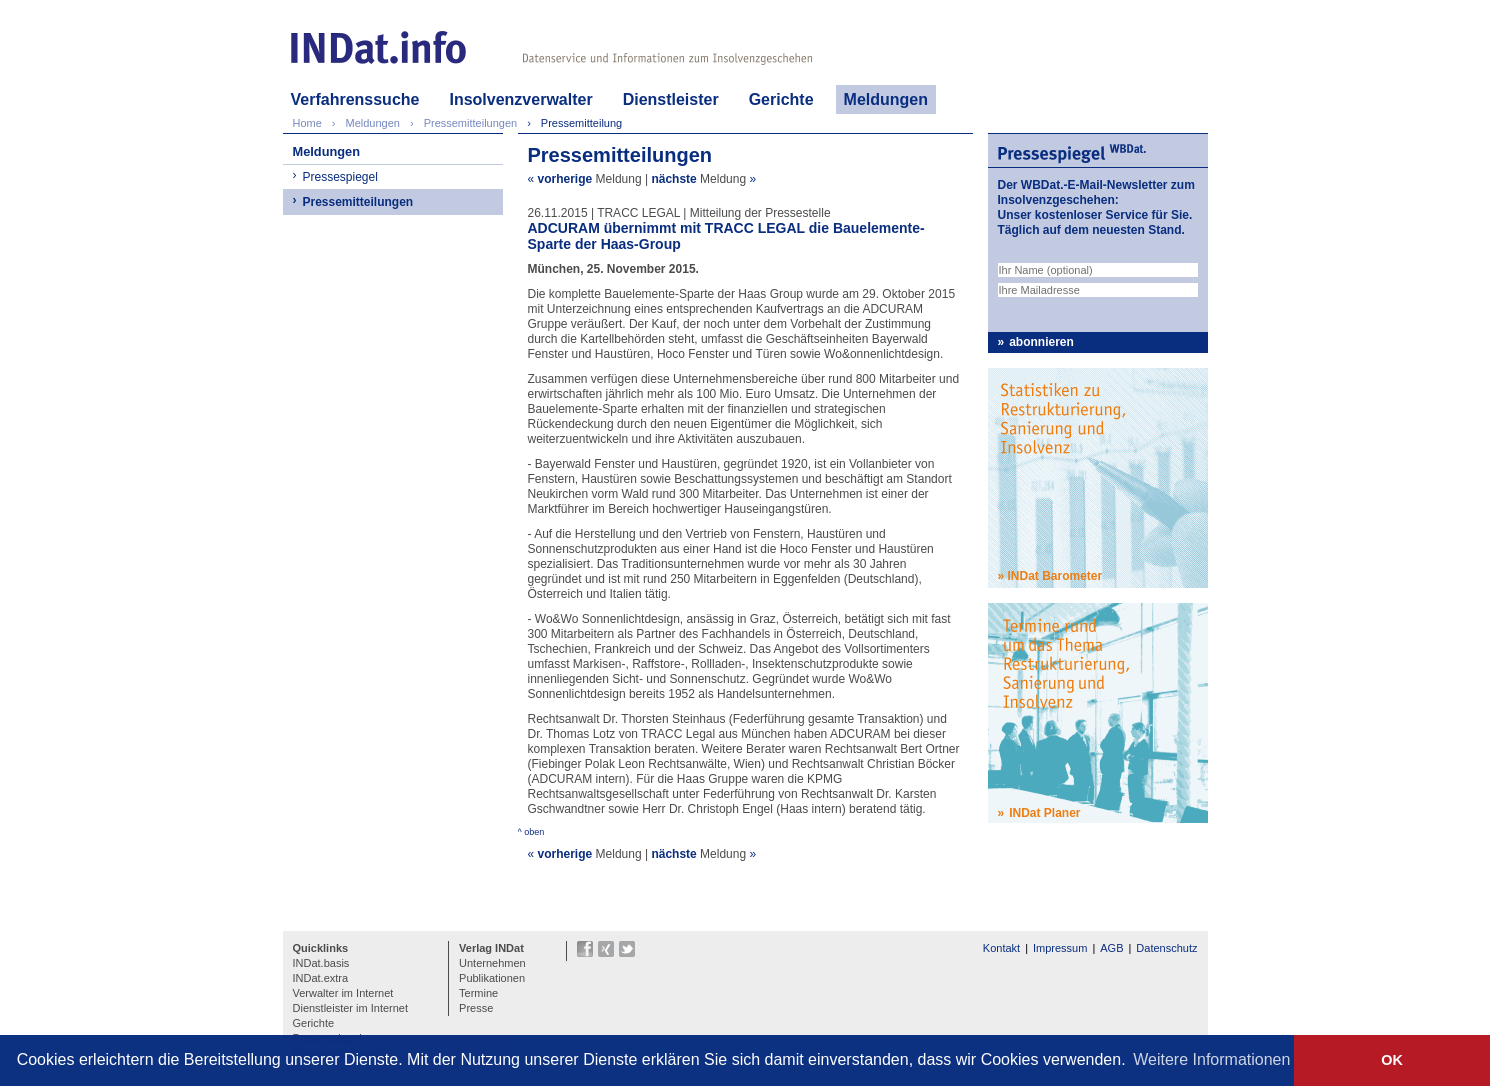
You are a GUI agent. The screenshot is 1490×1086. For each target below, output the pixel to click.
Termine (478, 993)
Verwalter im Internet (343, 993)
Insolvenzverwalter (520, 99)
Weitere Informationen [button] (1211, 1059)
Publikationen (492, 978)
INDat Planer (1044, 813)
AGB (1111, 948)
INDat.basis (321, 963)
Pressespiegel (340, 177)
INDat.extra (321, 978)
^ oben (531, 832)
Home (307, 123)
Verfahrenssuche (355, 99)
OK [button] (1392, 1060)
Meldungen (886, 99)
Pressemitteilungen (358, 202)
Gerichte (781, 99)
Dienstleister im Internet (351, 1008)
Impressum (1060, 948)
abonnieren (1041, 342)
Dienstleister (671, 99)
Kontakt (1001, 948)
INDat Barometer (1055, 576)
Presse (476, 1008)
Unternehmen (492, 963)
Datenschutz (1166, 948)
